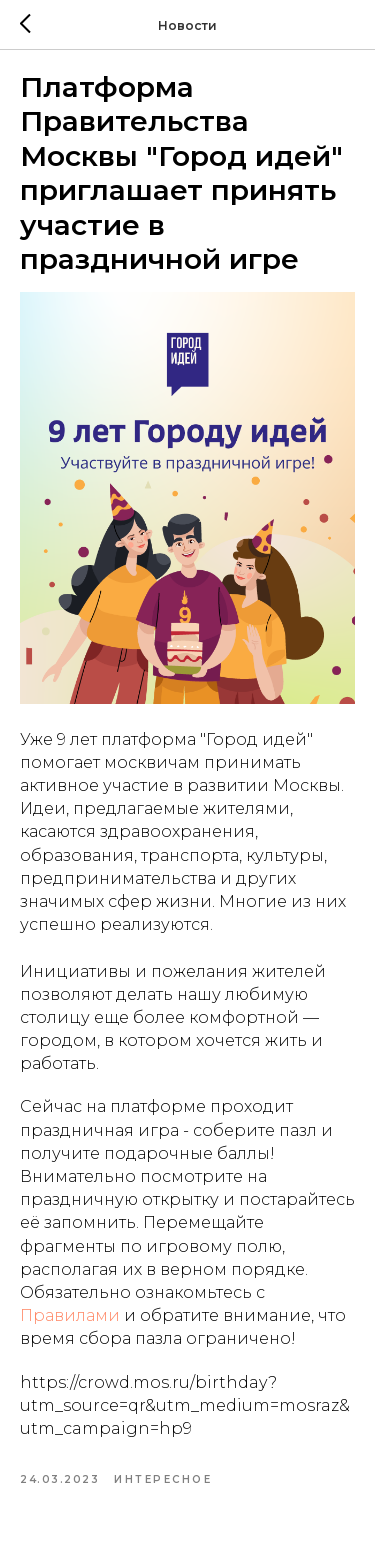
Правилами (70, 1315)
